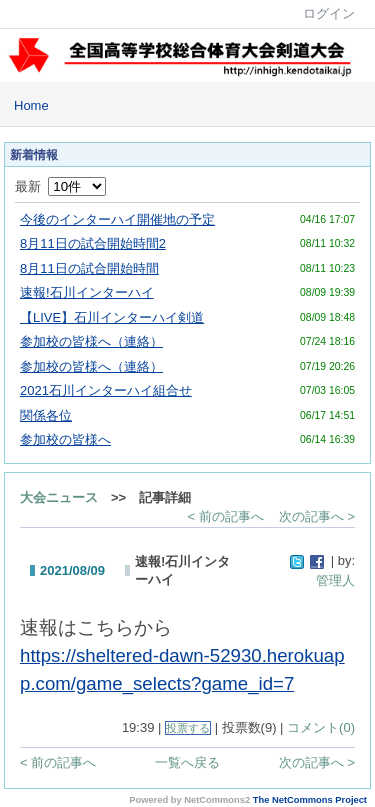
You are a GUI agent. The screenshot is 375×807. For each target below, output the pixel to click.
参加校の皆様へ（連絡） (91, 341)
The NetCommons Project (310, 800)
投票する (188, 728)
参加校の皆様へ (65, 439)
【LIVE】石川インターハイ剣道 (112, 317)
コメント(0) (321, 727)
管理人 (335, 580)
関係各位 (46, 415)
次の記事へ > (317, 516)
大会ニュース (59, 497)
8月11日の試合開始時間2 (93, 243)
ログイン (329, 13)
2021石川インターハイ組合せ (106, 390)
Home (31, 105)
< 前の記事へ (226, 516)
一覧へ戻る (187, 762)
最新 (60, 186)
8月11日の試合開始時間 (89, 268)
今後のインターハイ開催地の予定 (117, 219)
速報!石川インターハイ (87, 292)
